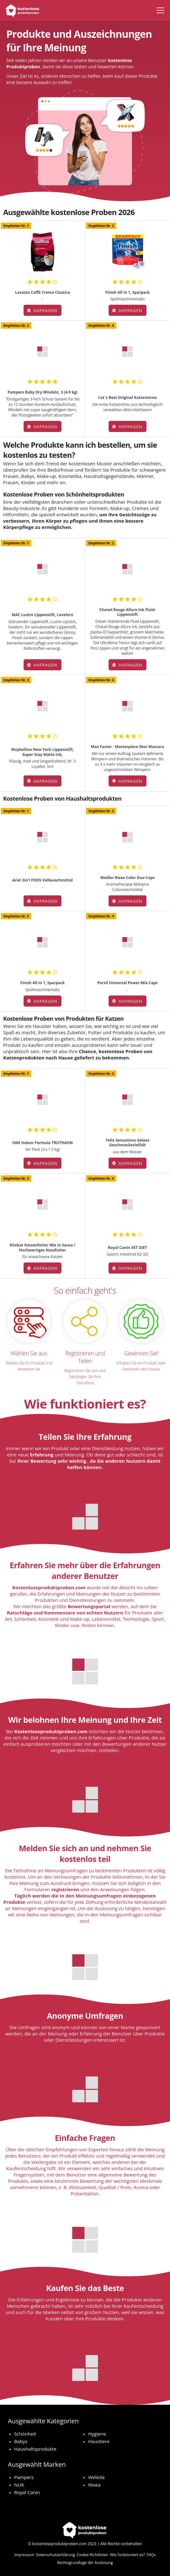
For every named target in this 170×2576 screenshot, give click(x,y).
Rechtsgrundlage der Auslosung (85, 2562)
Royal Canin (27, 2492)
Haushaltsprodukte (35, 2449)
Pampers (24, 2477)
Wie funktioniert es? (127, 2554)
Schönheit (25, 2434)
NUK (19, 2485)
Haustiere (99, 2441)
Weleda (96, 2477)
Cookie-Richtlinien (92, 2554)
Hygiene (97, 2434)
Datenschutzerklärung (55, 2554)
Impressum (24, 2554)
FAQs (151, 2554)
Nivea (94, 2485)
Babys (20, 2441)
